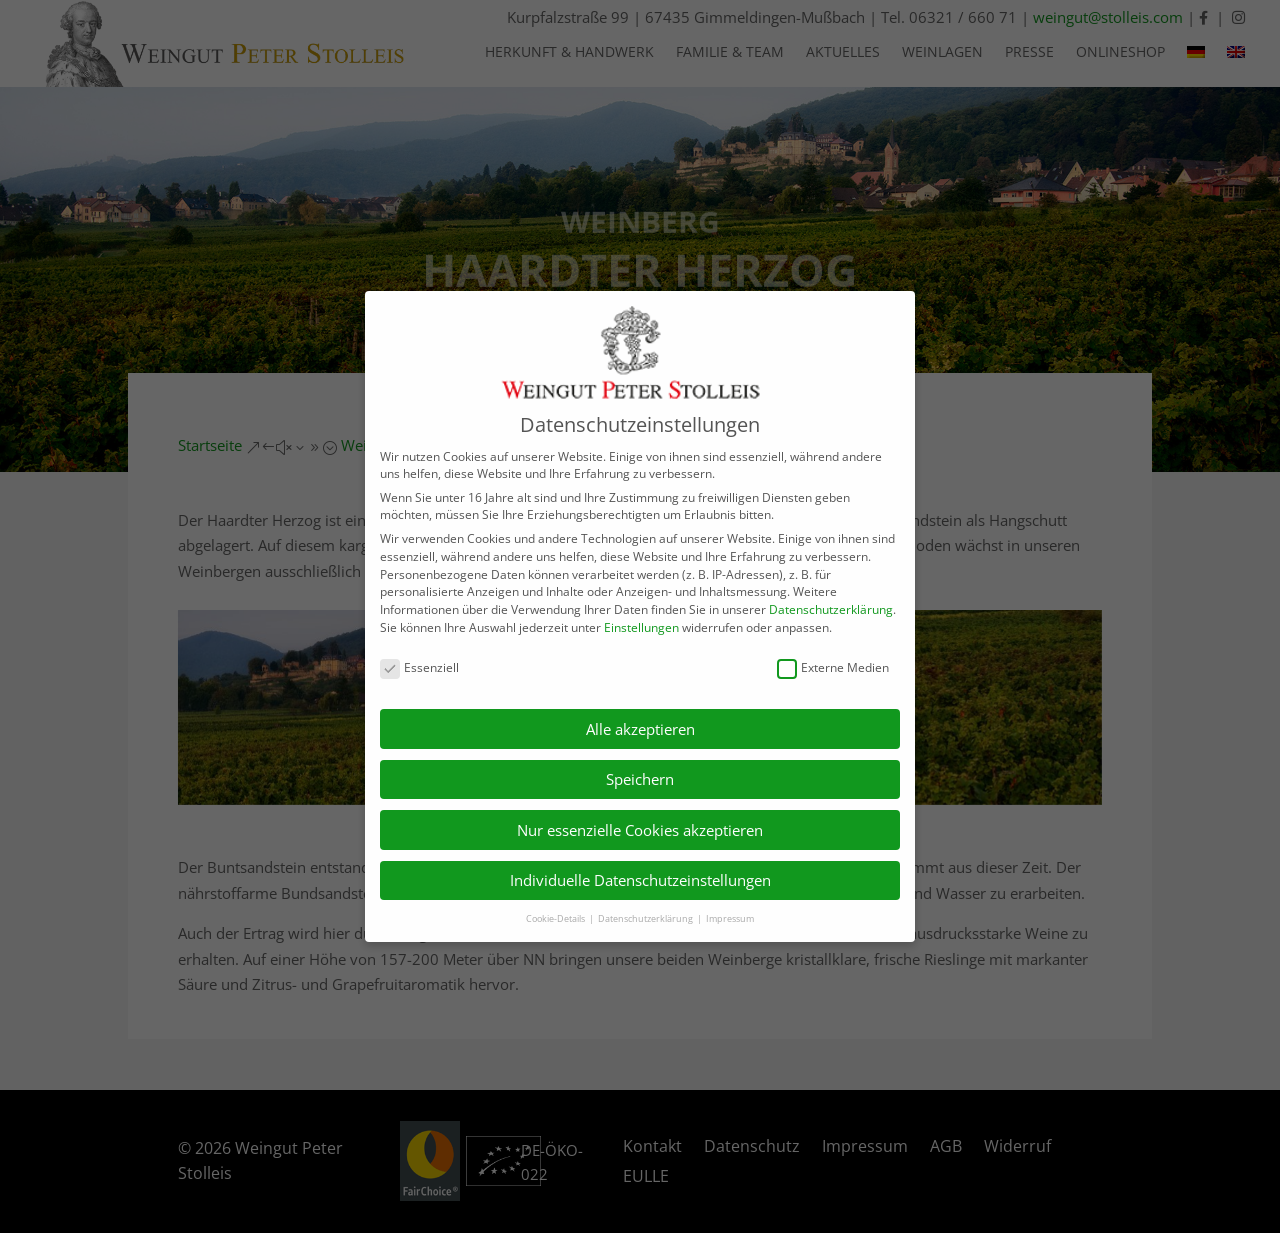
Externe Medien (833, 667)
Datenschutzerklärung (831, 609)
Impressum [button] (730, 918)
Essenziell (419, 667)
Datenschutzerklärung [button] (646, 918)
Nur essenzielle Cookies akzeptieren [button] (640, 830)
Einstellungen (641, 627)
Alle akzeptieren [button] (640, 729)
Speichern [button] (640, 779)
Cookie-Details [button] (556, 918)
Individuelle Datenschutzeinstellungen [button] (640, 880)
